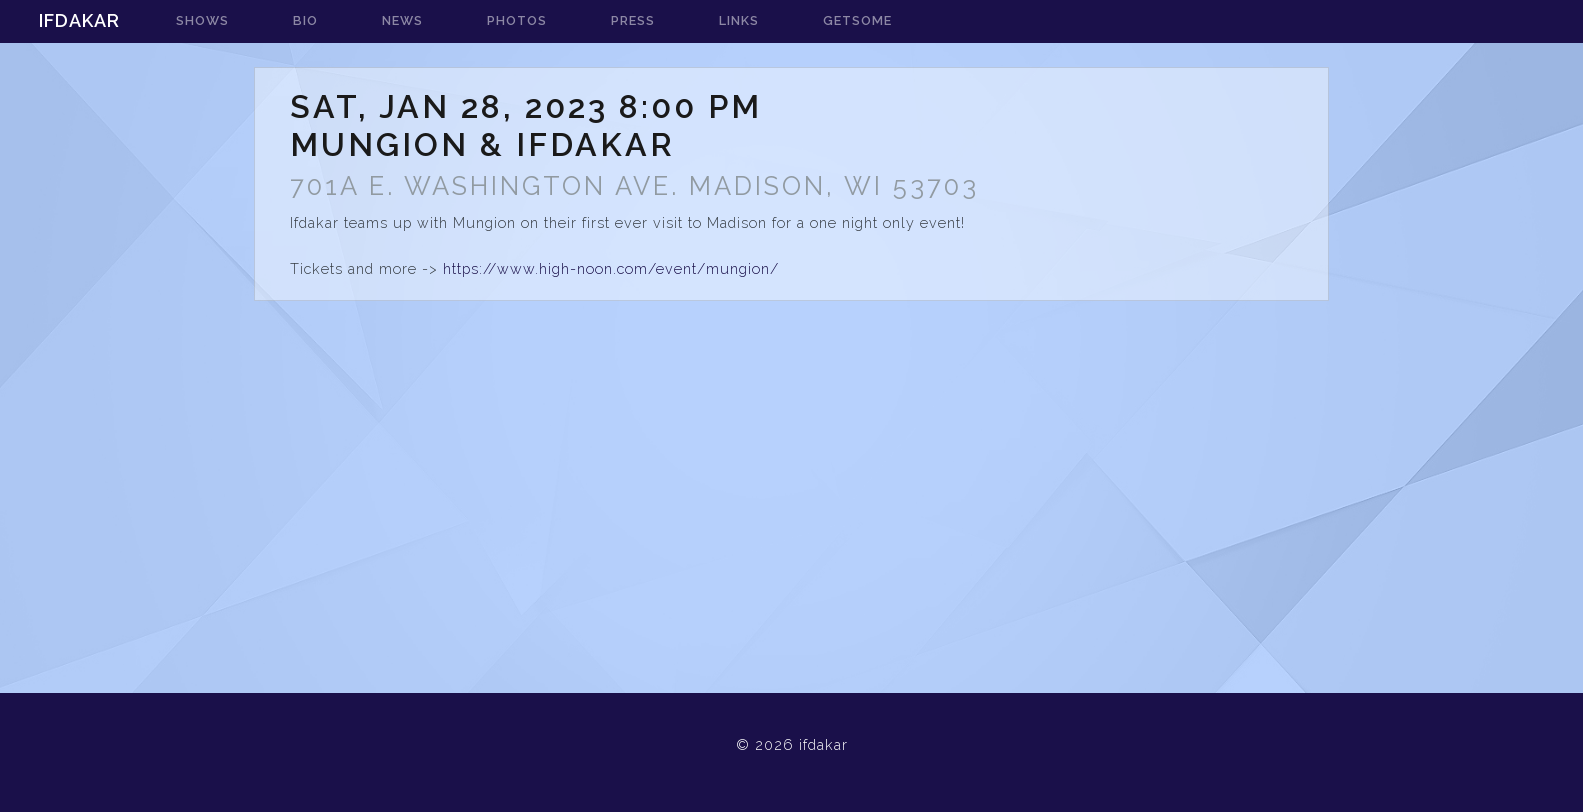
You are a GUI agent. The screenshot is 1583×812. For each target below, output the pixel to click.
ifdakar (79, 20)
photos (517, 20)
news (402, 20)
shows (202, 20)
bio (305, 20)
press (633, 20)
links (739, 20)
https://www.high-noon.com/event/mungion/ (611, 268)
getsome (857, 20)
